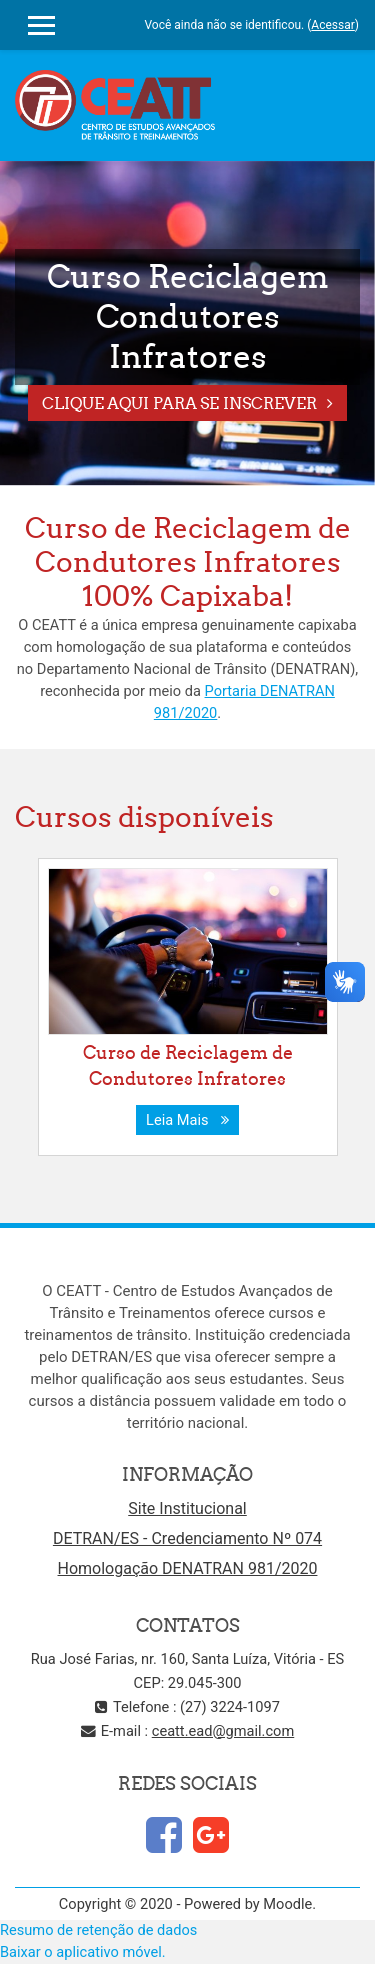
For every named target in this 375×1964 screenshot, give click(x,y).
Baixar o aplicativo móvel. (83, 1952)
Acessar (332, 25)
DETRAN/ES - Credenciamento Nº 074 (187, 1538)
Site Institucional (187, 1508)
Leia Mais (187, 1120)
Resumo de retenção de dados (98, 1930)
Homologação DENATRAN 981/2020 (188, 1568)
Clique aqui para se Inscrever (179, 403)
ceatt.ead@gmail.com (223, 1731)
